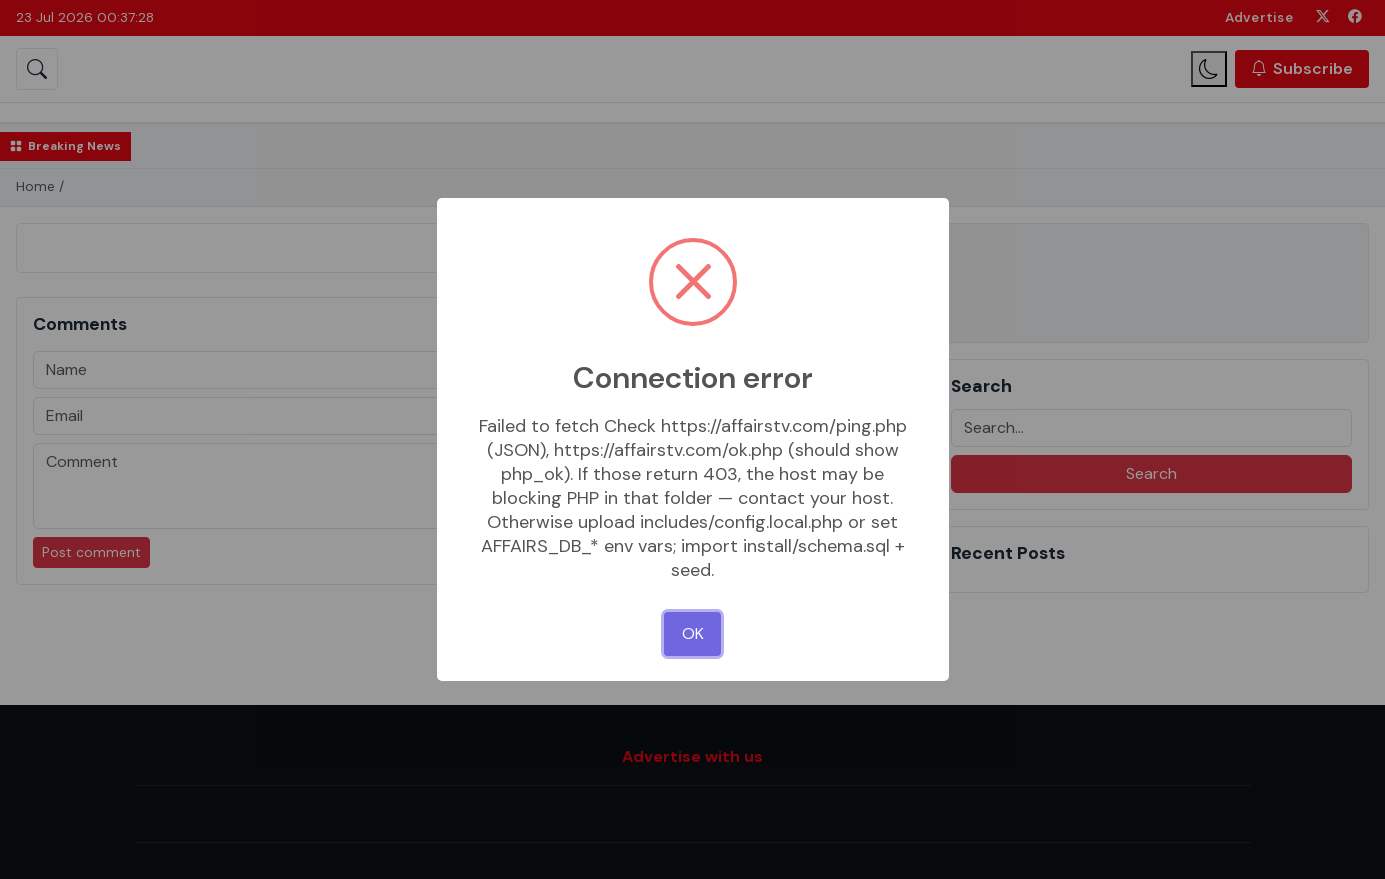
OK (693, 633)
